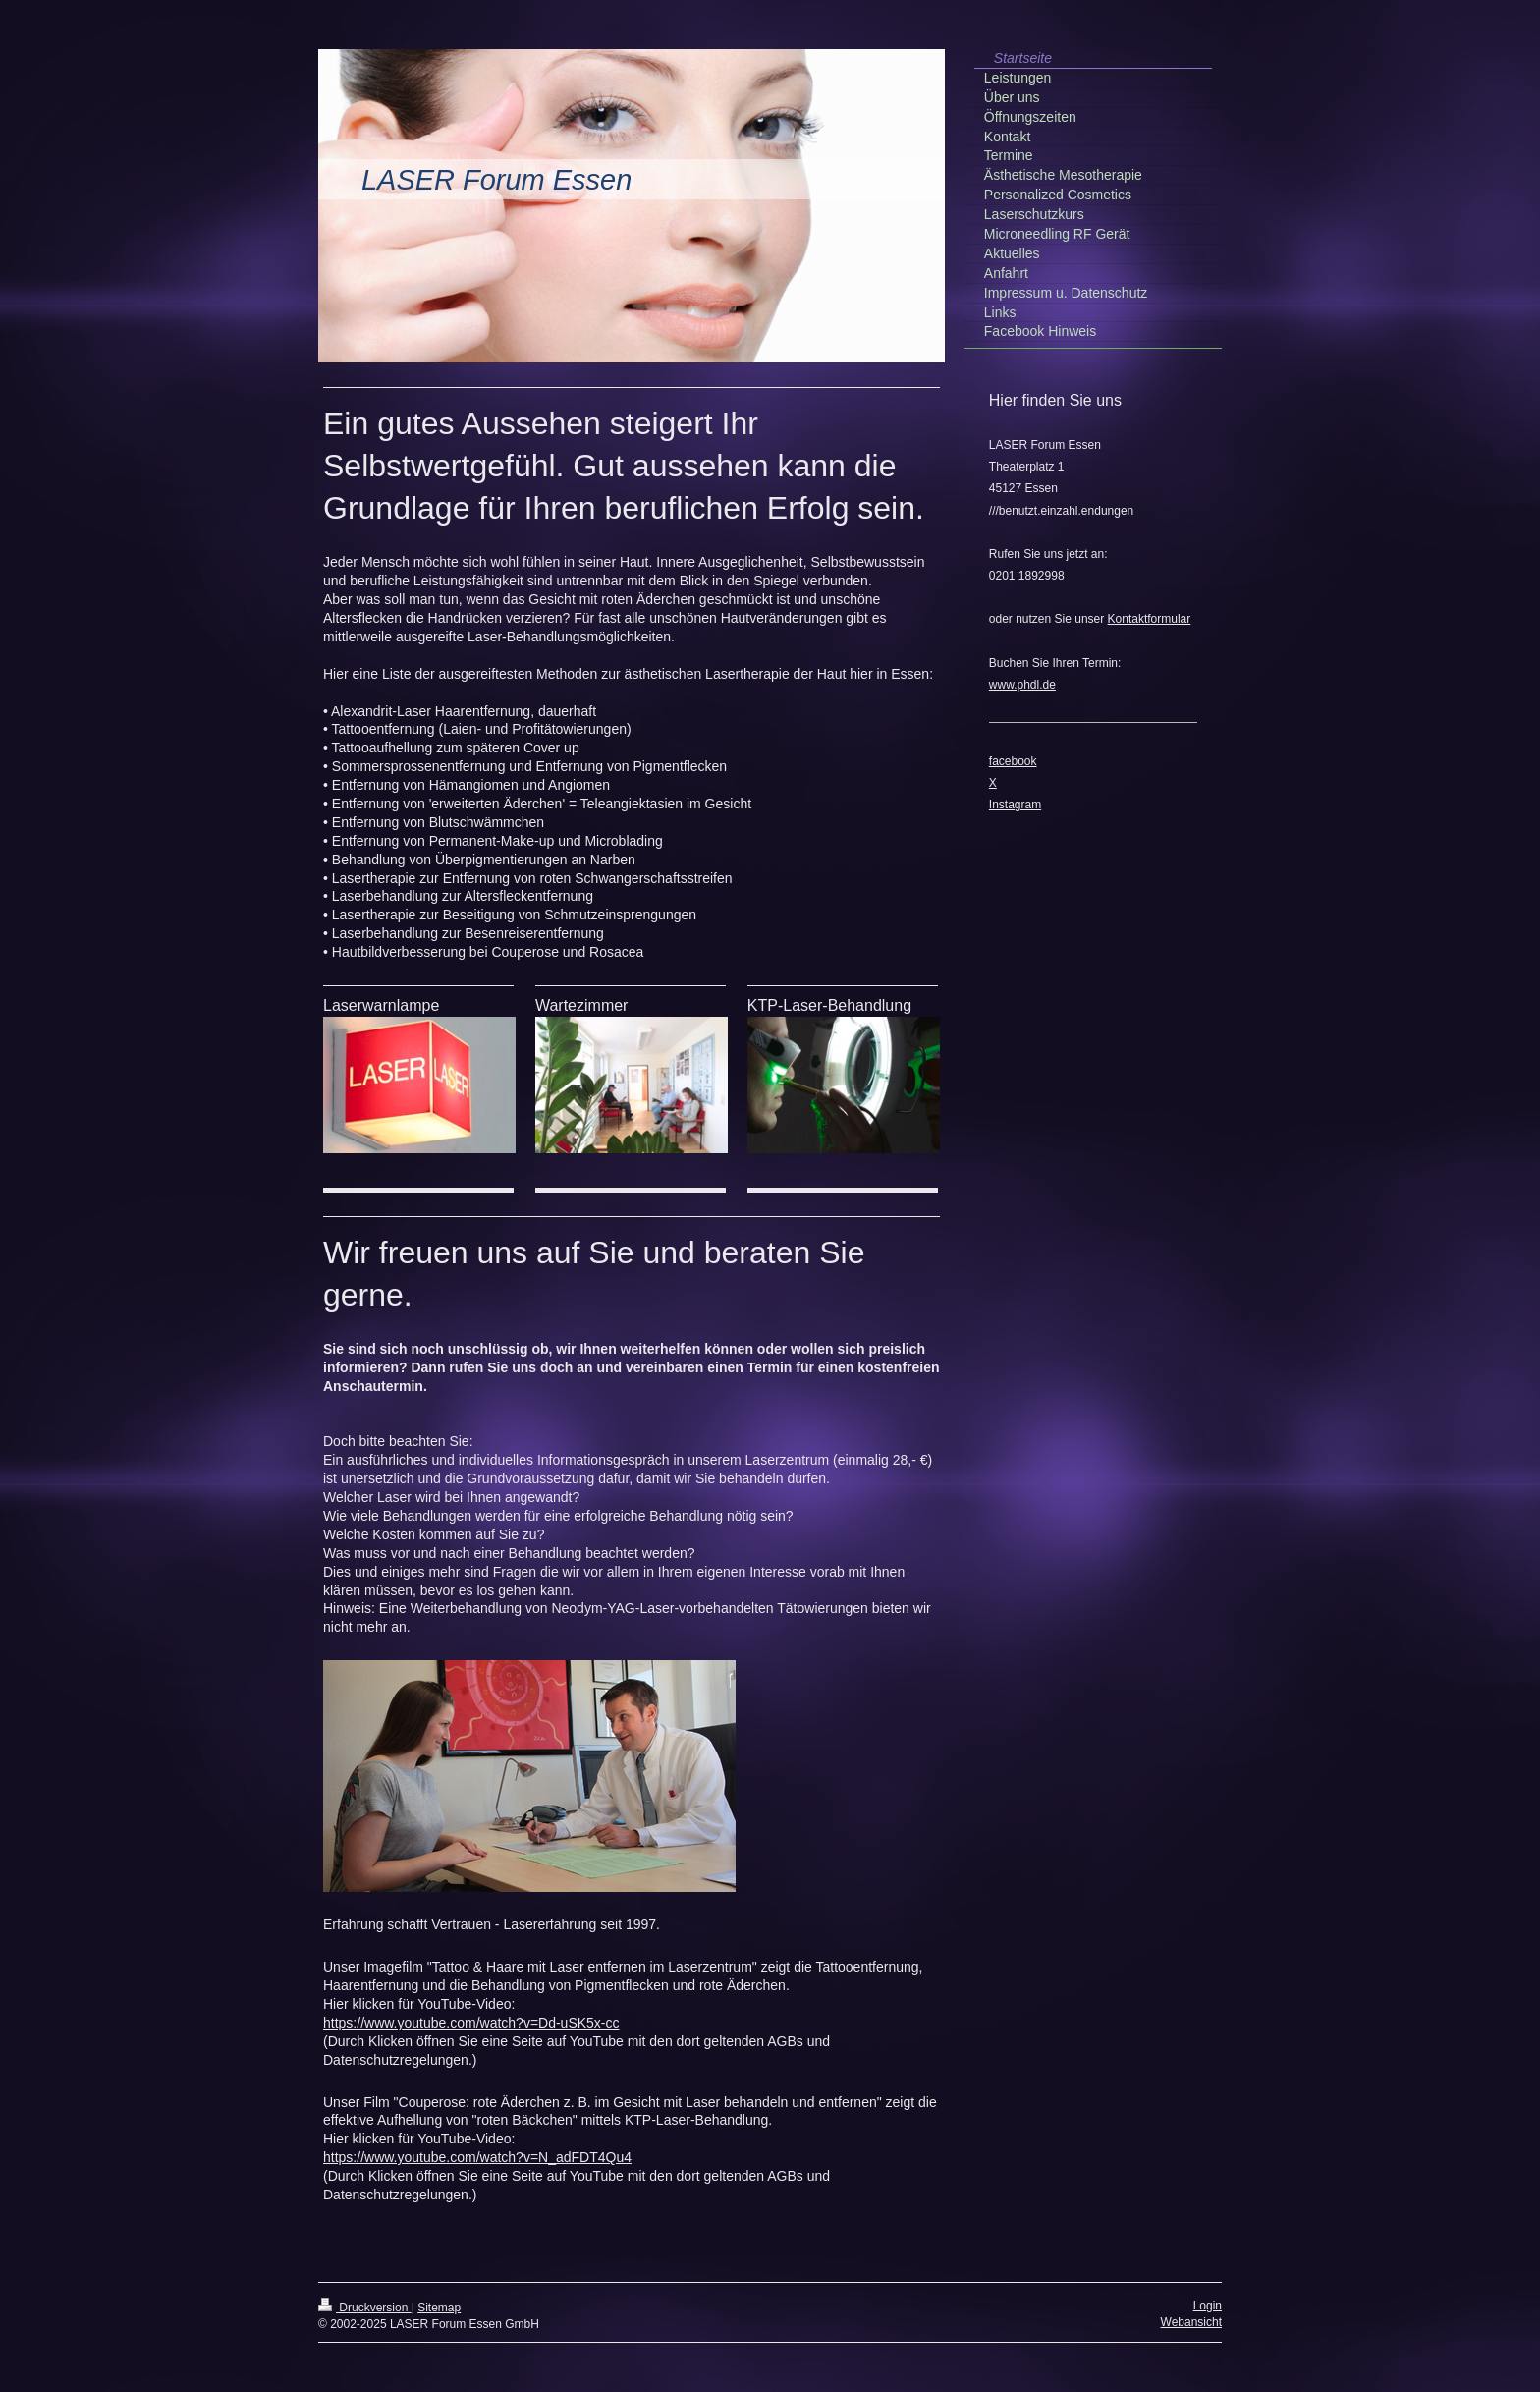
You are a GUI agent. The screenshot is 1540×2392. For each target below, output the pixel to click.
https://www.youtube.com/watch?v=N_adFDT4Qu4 (477, 2157)
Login (1207, 2305)
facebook (1013, 761)
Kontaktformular (1149, 619)
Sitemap (439, 2307)
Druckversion (365, 2307)
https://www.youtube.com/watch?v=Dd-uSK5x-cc (471, 2022)
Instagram (1015, 804)
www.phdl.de (1022, 685)
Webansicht (1191, 2322)
